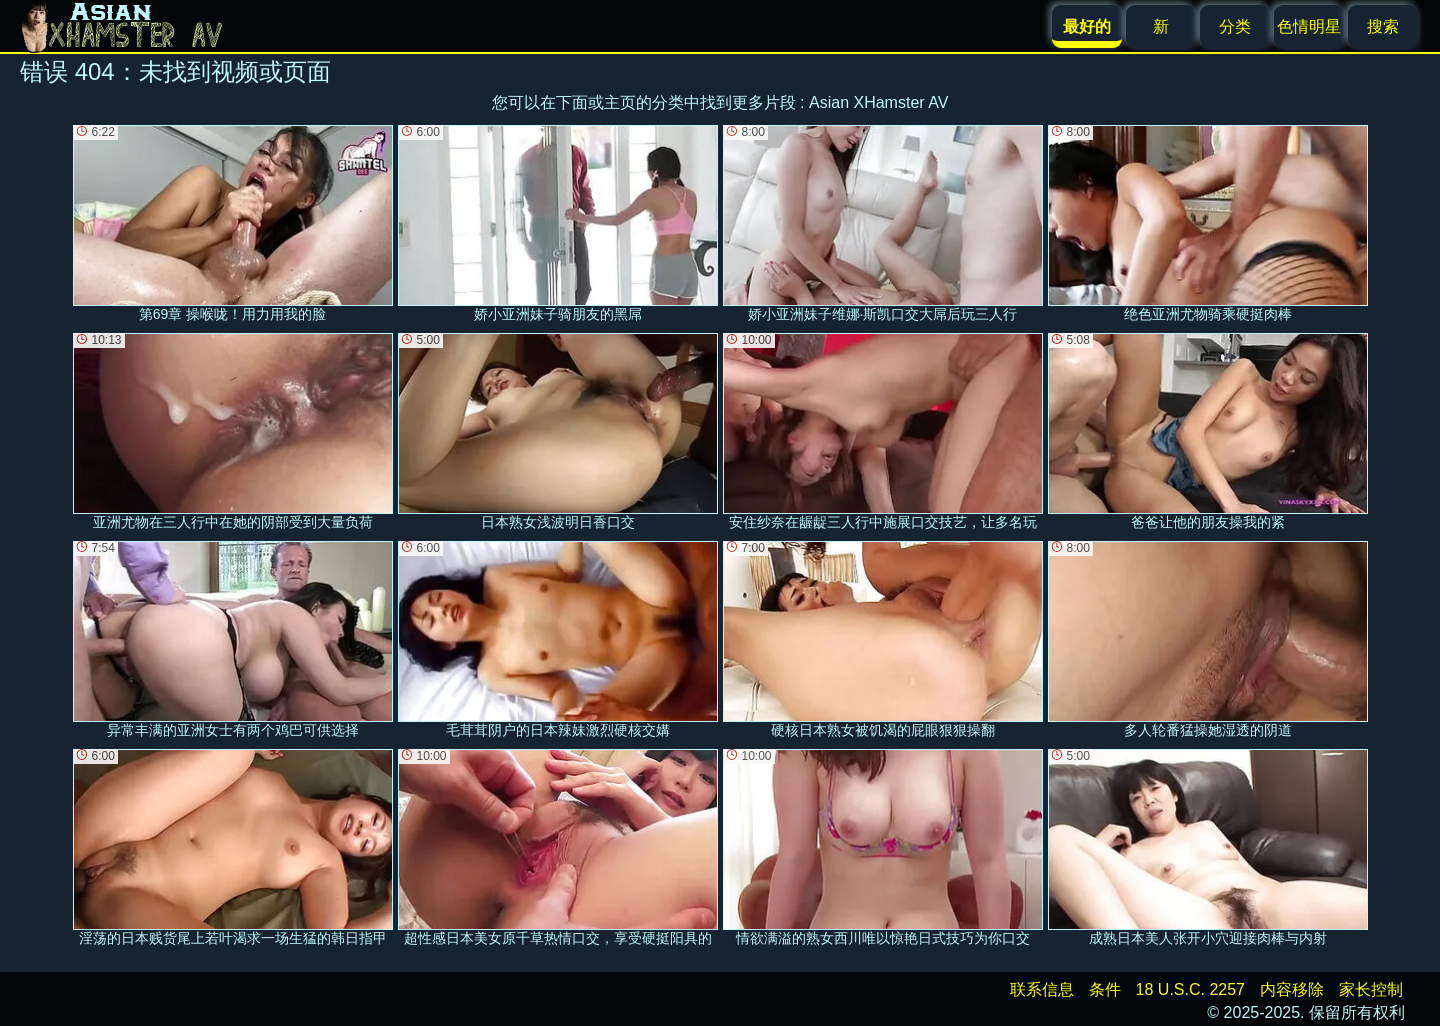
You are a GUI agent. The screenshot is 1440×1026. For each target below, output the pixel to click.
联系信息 (1042, 989)
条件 (1105, 989)
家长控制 (1371, 989)
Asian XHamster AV (878, 102)
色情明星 (1309, 26)
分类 (1235, 26)
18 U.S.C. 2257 (1190, 989)
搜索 (1383, 26)
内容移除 (1292, 989)
